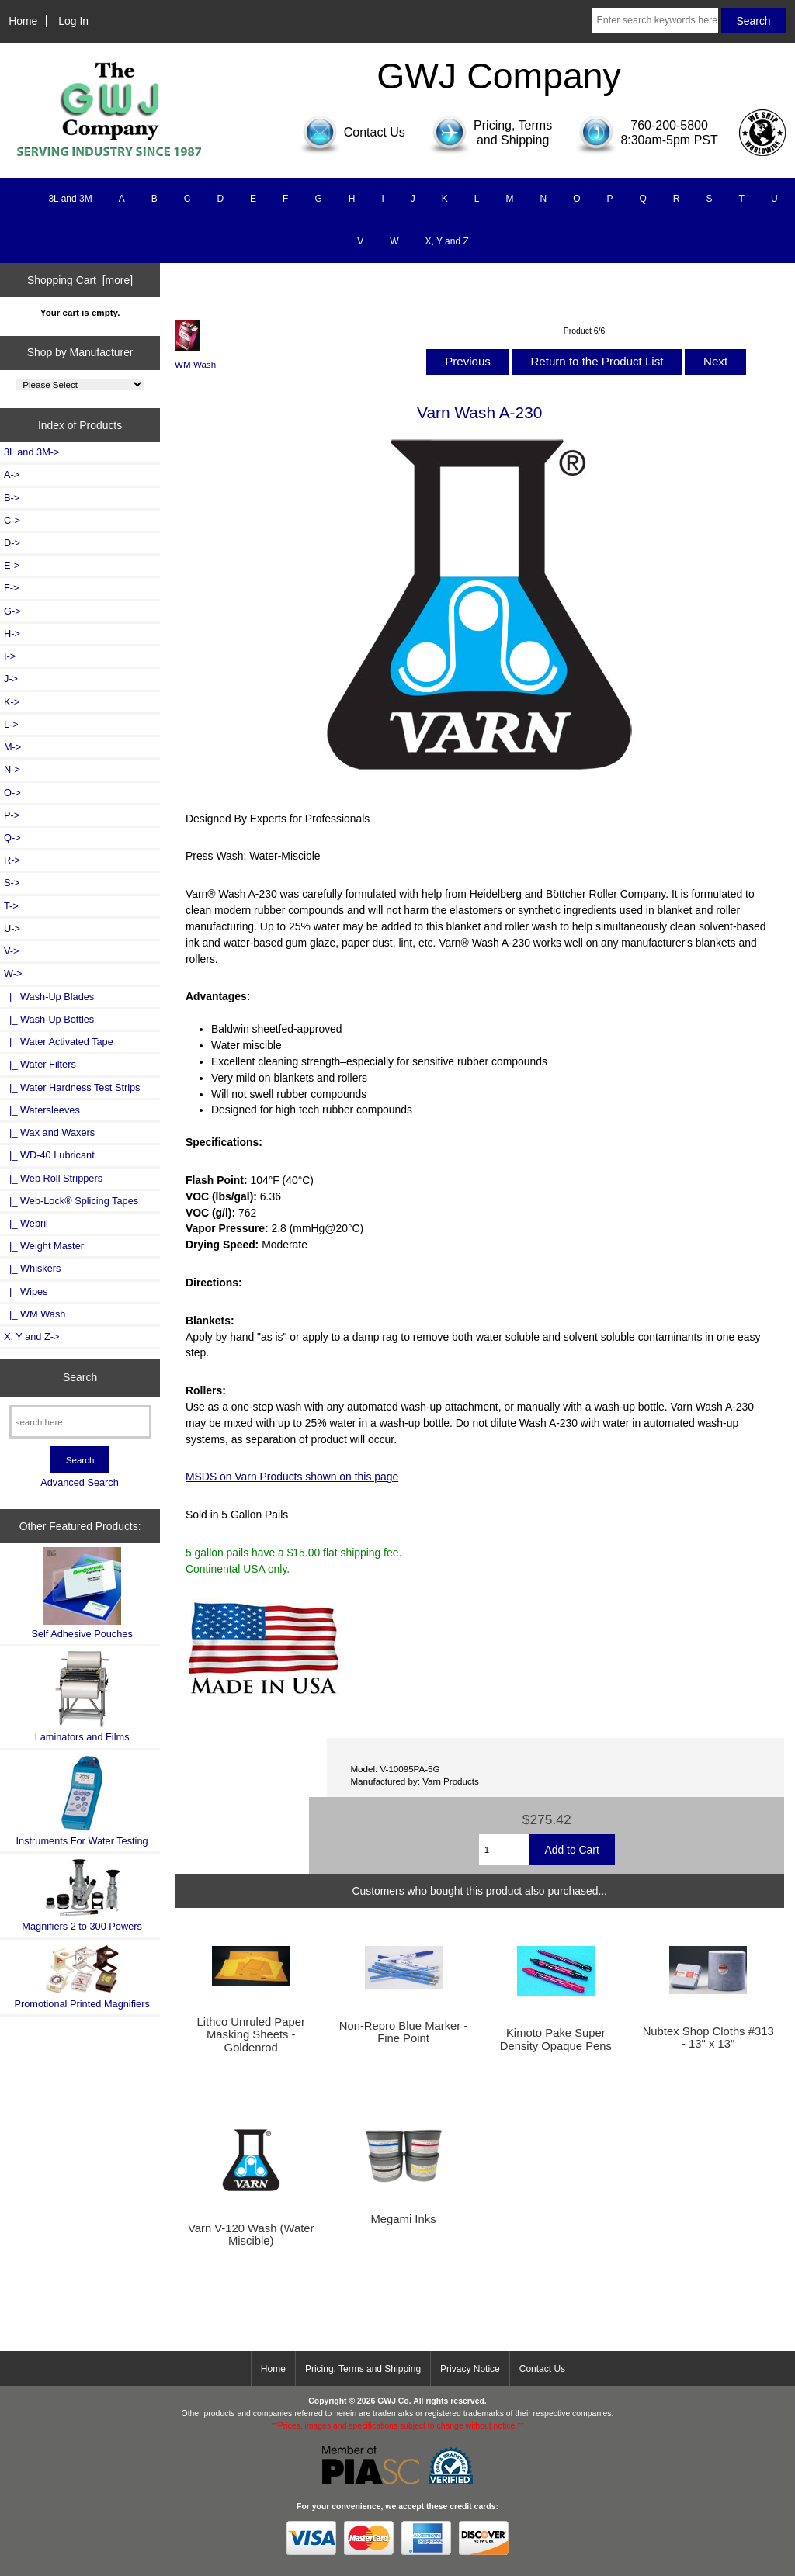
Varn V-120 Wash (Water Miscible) (251, 2234)
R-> (12, 860)
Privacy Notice (470, 2368)
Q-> (12, 837)
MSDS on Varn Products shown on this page (292, 1476)
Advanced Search (79, 1482)
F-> (11, 588)
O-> (12, 792)
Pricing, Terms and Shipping (363, 2368)
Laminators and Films (82, 1696)
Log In (73, 21)
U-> (12, 928)
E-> (11, 565)
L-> (11, 724)
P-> (11, 815)
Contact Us (542, 2368)
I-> (10, 656)
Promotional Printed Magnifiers (81, 1977)
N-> (12, 769)
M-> (12, 747)
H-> (12, 633)
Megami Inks (403, 2219)
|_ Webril (26, 1223)
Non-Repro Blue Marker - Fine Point (403, 2032)
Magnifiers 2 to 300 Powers (82, 1895)
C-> (12, 520)
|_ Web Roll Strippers (53, 1178)
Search (80, 1377)
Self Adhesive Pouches (81, 1593)
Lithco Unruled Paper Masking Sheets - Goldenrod (251, 2034)
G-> (12, 611)
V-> (11, 951)
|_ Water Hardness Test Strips (72, 1087)
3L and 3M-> (31, 452)
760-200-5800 (669, 125)
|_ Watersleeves (42, 1110)
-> (13, 973)
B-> (11, 498)
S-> (11, 882)
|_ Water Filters (40, 1064)
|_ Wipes (25, 1291)
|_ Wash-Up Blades (49, 996)
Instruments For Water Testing (82, 1800)
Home (23, 21)
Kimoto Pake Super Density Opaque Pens (556, 2039)
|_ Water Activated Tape (58, 1041)
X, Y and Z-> (31, 1336)
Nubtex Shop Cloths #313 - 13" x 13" (708, 2037)
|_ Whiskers (32, 1268)
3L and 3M (70, 198)
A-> (11, 474)
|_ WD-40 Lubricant (49, 1155)
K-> (11, 702)
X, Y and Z (447, 241)
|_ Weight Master (44, 1246)
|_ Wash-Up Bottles (49, 1019)
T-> (11, 906)
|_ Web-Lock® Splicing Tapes (71, 1201)
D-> (12, 543)
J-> (11, 678)
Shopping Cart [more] (80, 280)
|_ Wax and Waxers (49, 1132)
